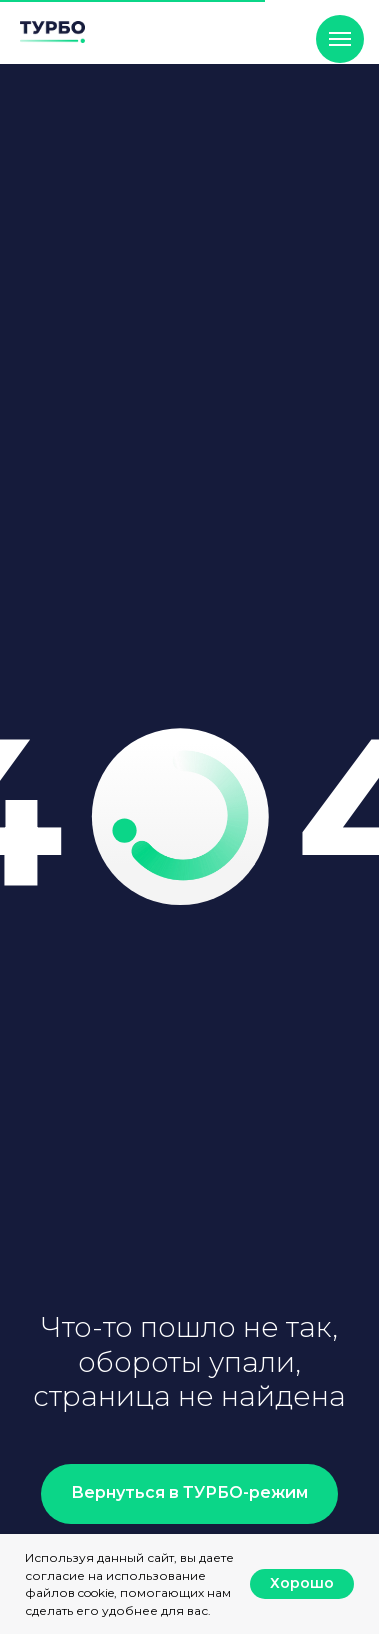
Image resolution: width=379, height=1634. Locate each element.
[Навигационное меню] (340, 39)
